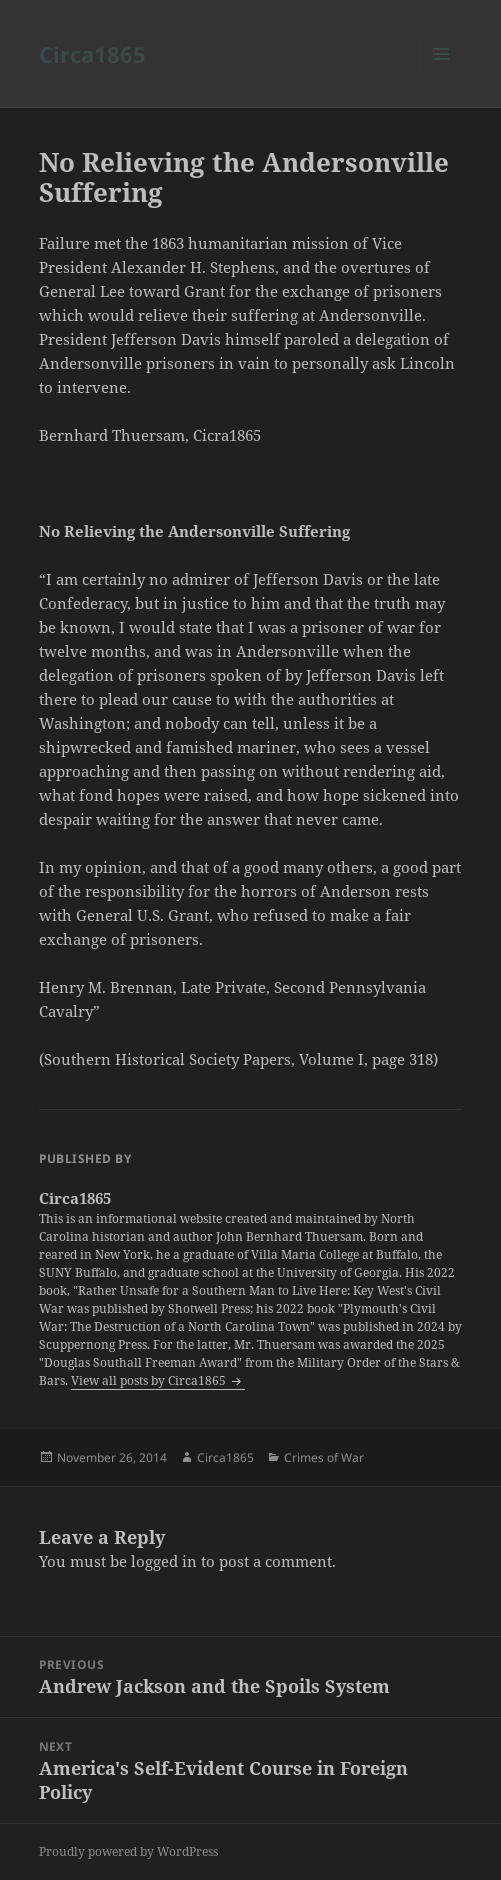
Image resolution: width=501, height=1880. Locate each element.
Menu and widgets (441, 74)
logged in (164, 1561)
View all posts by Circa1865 (150, 1380)
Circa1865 (92, 54)
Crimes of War (324, 1457)
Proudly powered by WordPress (128, 1851)
